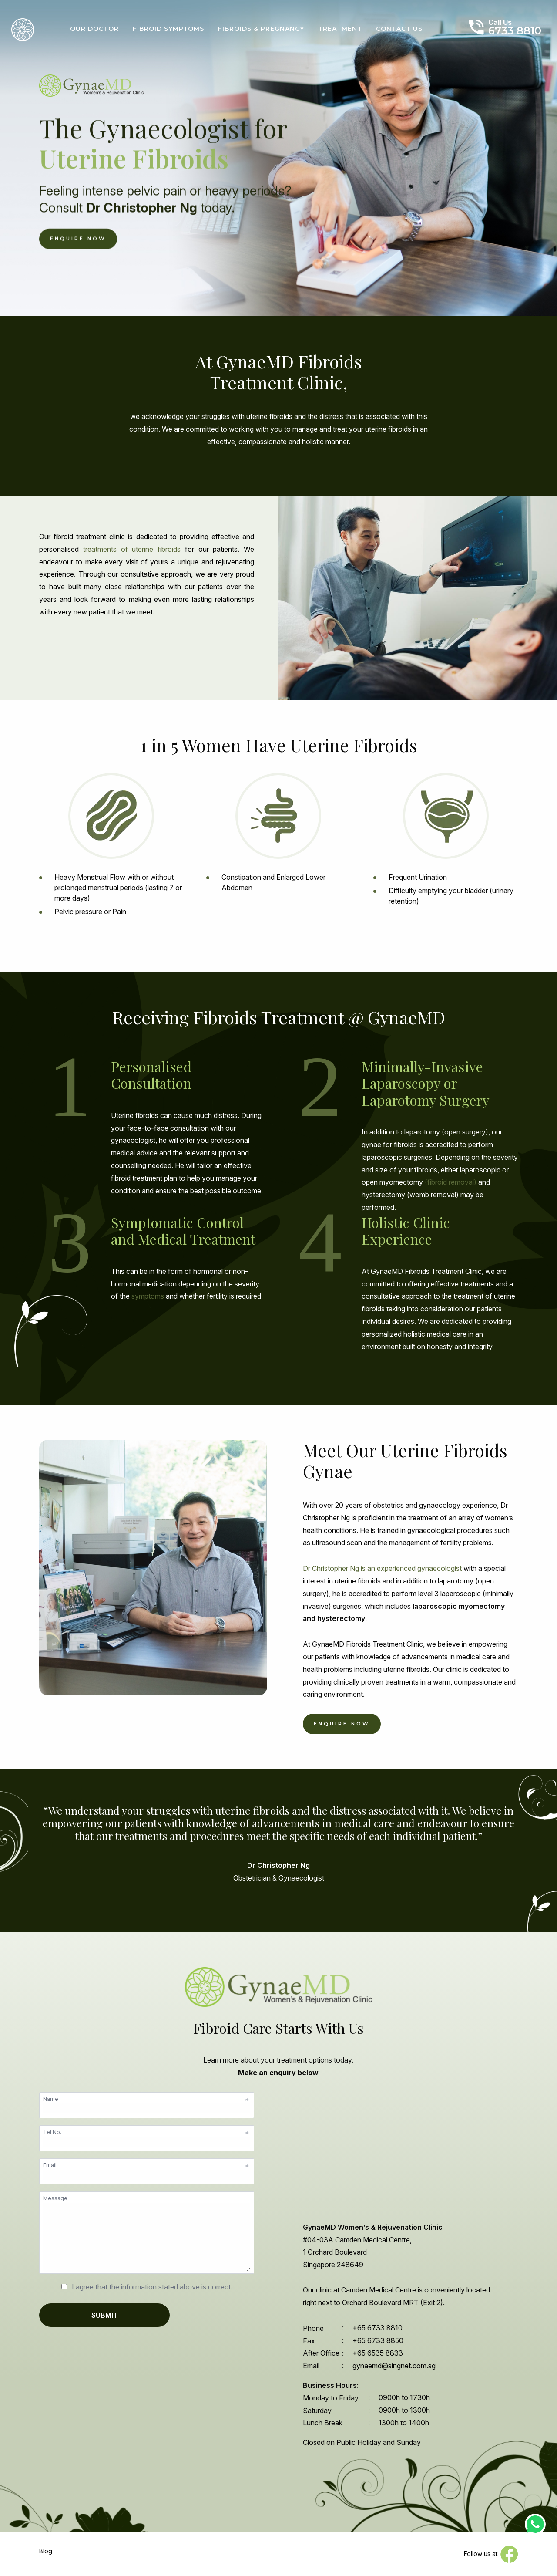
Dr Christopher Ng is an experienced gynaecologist (382, 1568)
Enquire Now (78, 239)
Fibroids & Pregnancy (261, 29)
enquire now (342, 1724)
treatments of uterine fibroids (132, 549)
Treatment (340, 29)
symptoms (147, 1296)
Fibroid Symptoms (168, 29)
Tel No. (146, 2132)
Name (146, 2098)
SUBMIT (104, 2314)
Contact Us (399, 29)
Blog (45, 2551)
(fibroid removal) (450, 1182)
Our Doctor (94, 29)
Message (55, 2197)
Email (146, 2165)
